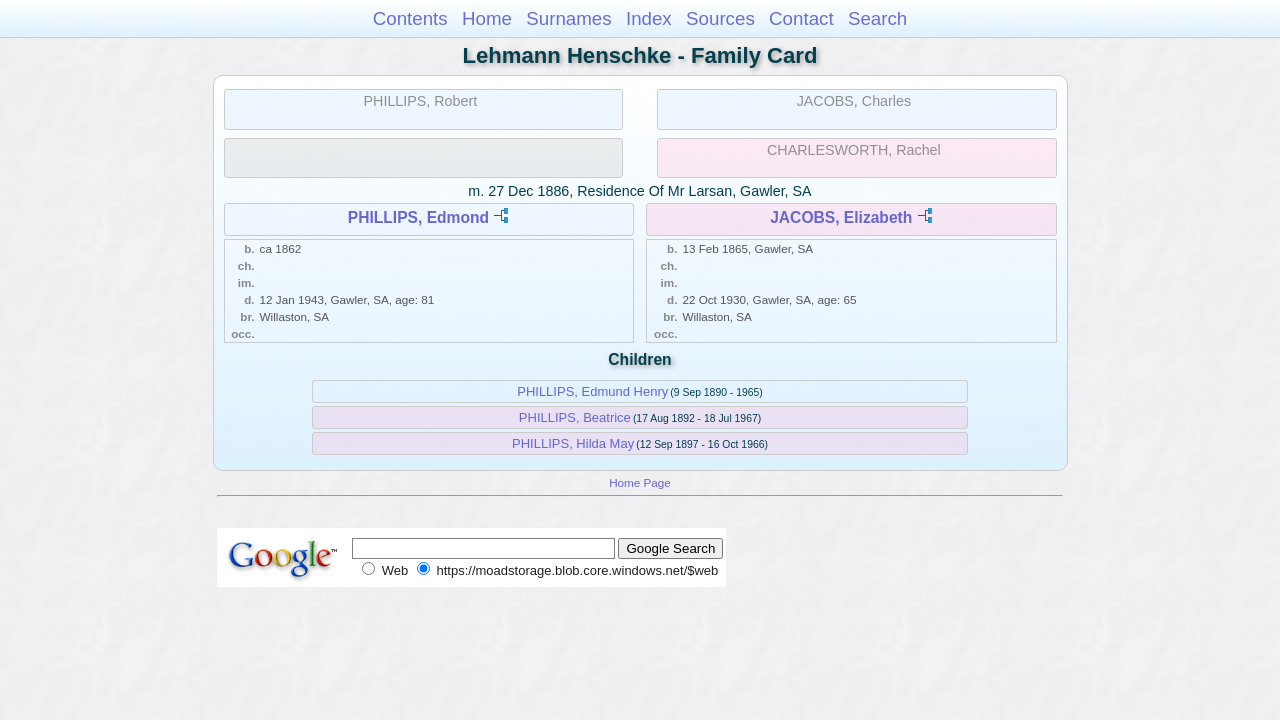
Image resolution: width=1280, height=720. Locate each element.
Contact (801, 18)
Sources (720, 18)
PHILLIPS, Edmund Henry (592, 391)
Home (487, 18)
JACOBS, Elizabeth (841, 217)
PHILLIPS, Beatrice (575, 417)
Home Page (640, 482)
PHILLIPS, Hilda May (573, 443)
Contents (410, 18)
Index (649, 18)
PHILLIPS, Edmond (418, 217)
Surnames (568, 18)
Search (877, 18)
